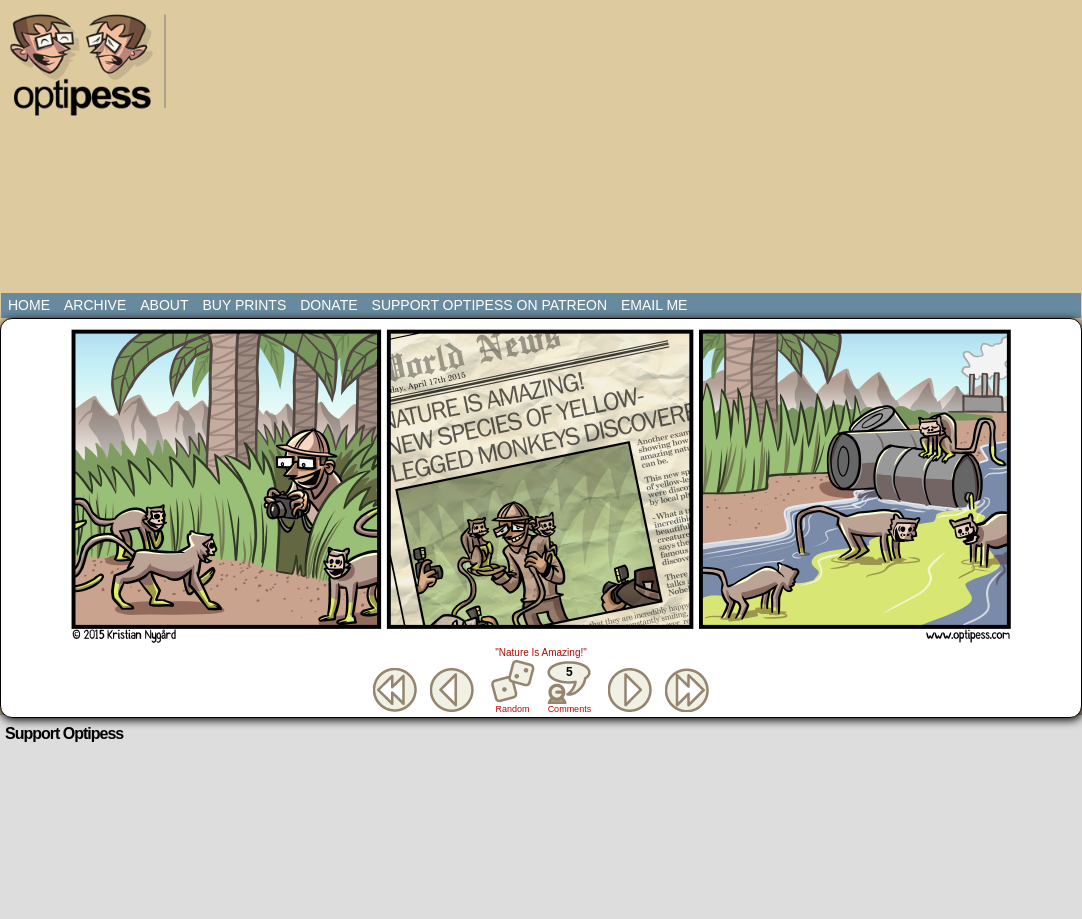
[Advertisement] (504, 150)
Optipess (91, 70)
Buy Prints (244, 305)
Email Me (654, 305)
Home (29, 305)
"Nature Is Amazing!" (541, 652)
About (164, 305)
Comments (569, 687)
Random (513, 709)
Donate (328, 305)
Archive (95, 305)
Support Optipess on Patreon (489, 305)
